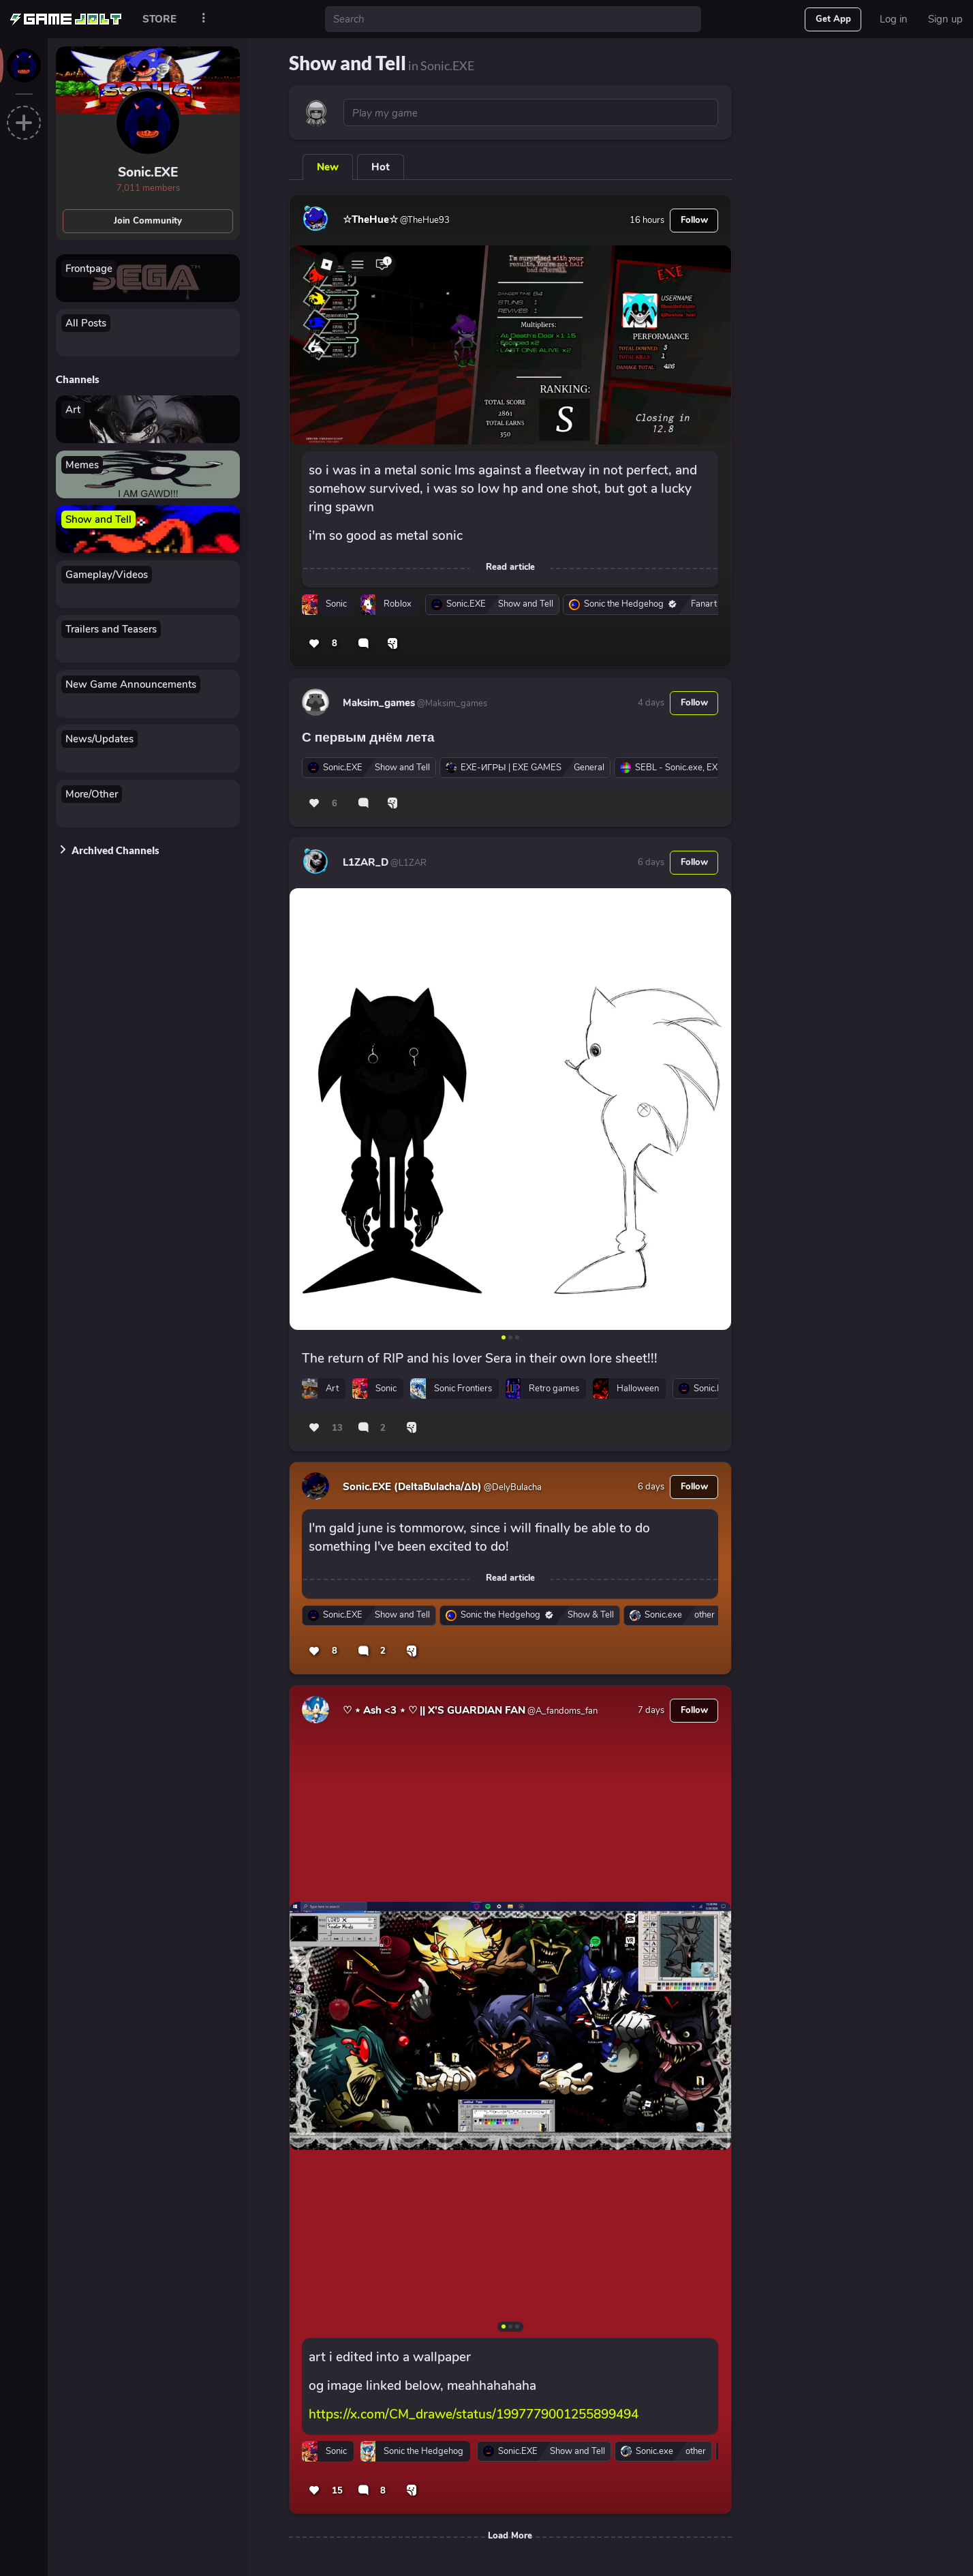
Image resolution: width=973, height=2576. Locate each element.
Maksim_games (379, 703)
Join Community (148, 221)
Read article (510, 567)
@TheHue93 (424, 220)
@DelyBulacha (512, 1487)
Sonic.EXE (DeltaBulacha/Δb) (412, 1487)
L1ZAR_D (365, 862)
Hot (380, 167)
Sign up (945, 19)
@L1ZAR (407, 863)
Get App (833, 19)
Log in (894, 19)
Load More (510, 2536)
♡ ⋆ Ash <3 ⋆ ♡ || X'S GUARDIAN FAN (434, 1710)
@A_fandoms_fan (561, 1711)
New (328, 167)
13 (337, 1428)
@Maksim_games (451, 703)
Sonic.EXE (148, 172)
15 (337, 2491)
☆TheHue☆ (370, 219)
